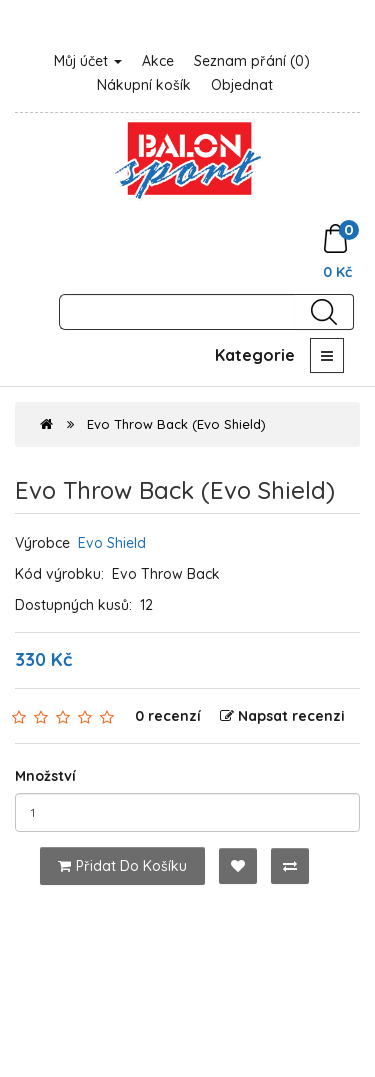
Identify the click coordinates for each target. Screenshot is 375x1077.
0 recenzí (168, 716)
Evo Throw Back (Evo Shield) (176, 424)
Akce (158, 61)
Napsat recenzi (282, 716)
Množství (45, 776)
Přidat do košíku (122, 866)
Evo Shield (112, 543)
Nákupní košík (144, 85)
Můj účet (88, 61)
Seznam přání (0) (252, 61)
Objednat (242, 85)
